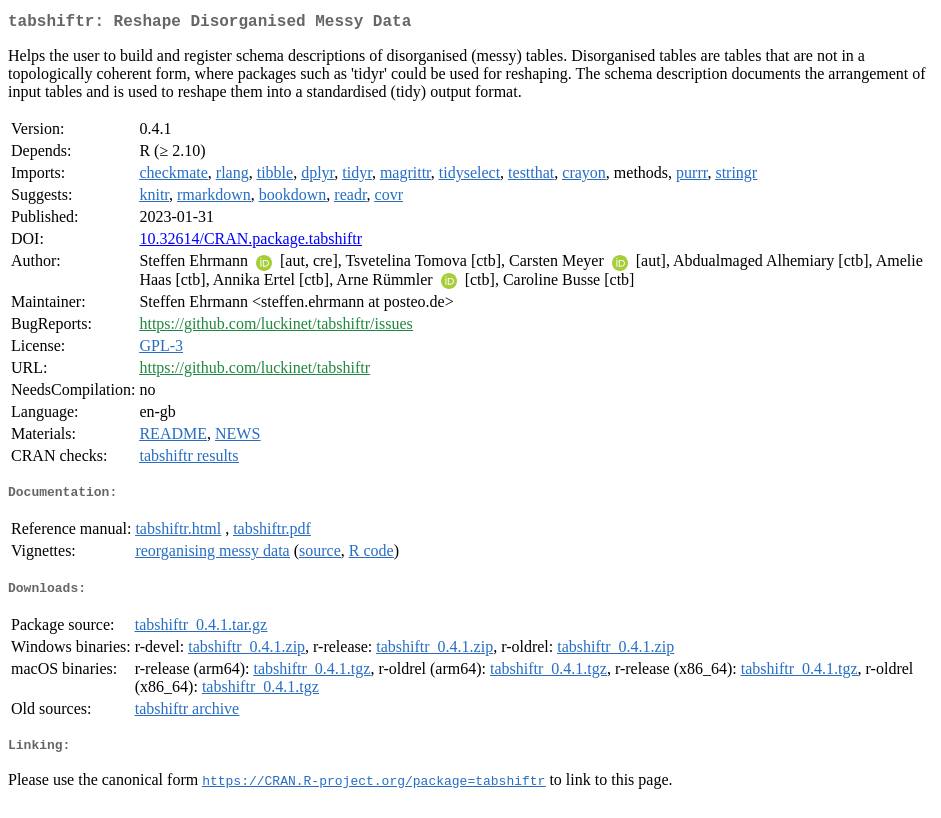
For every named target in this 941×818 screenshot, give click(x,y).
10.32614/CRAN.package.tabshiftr (250, 242)
